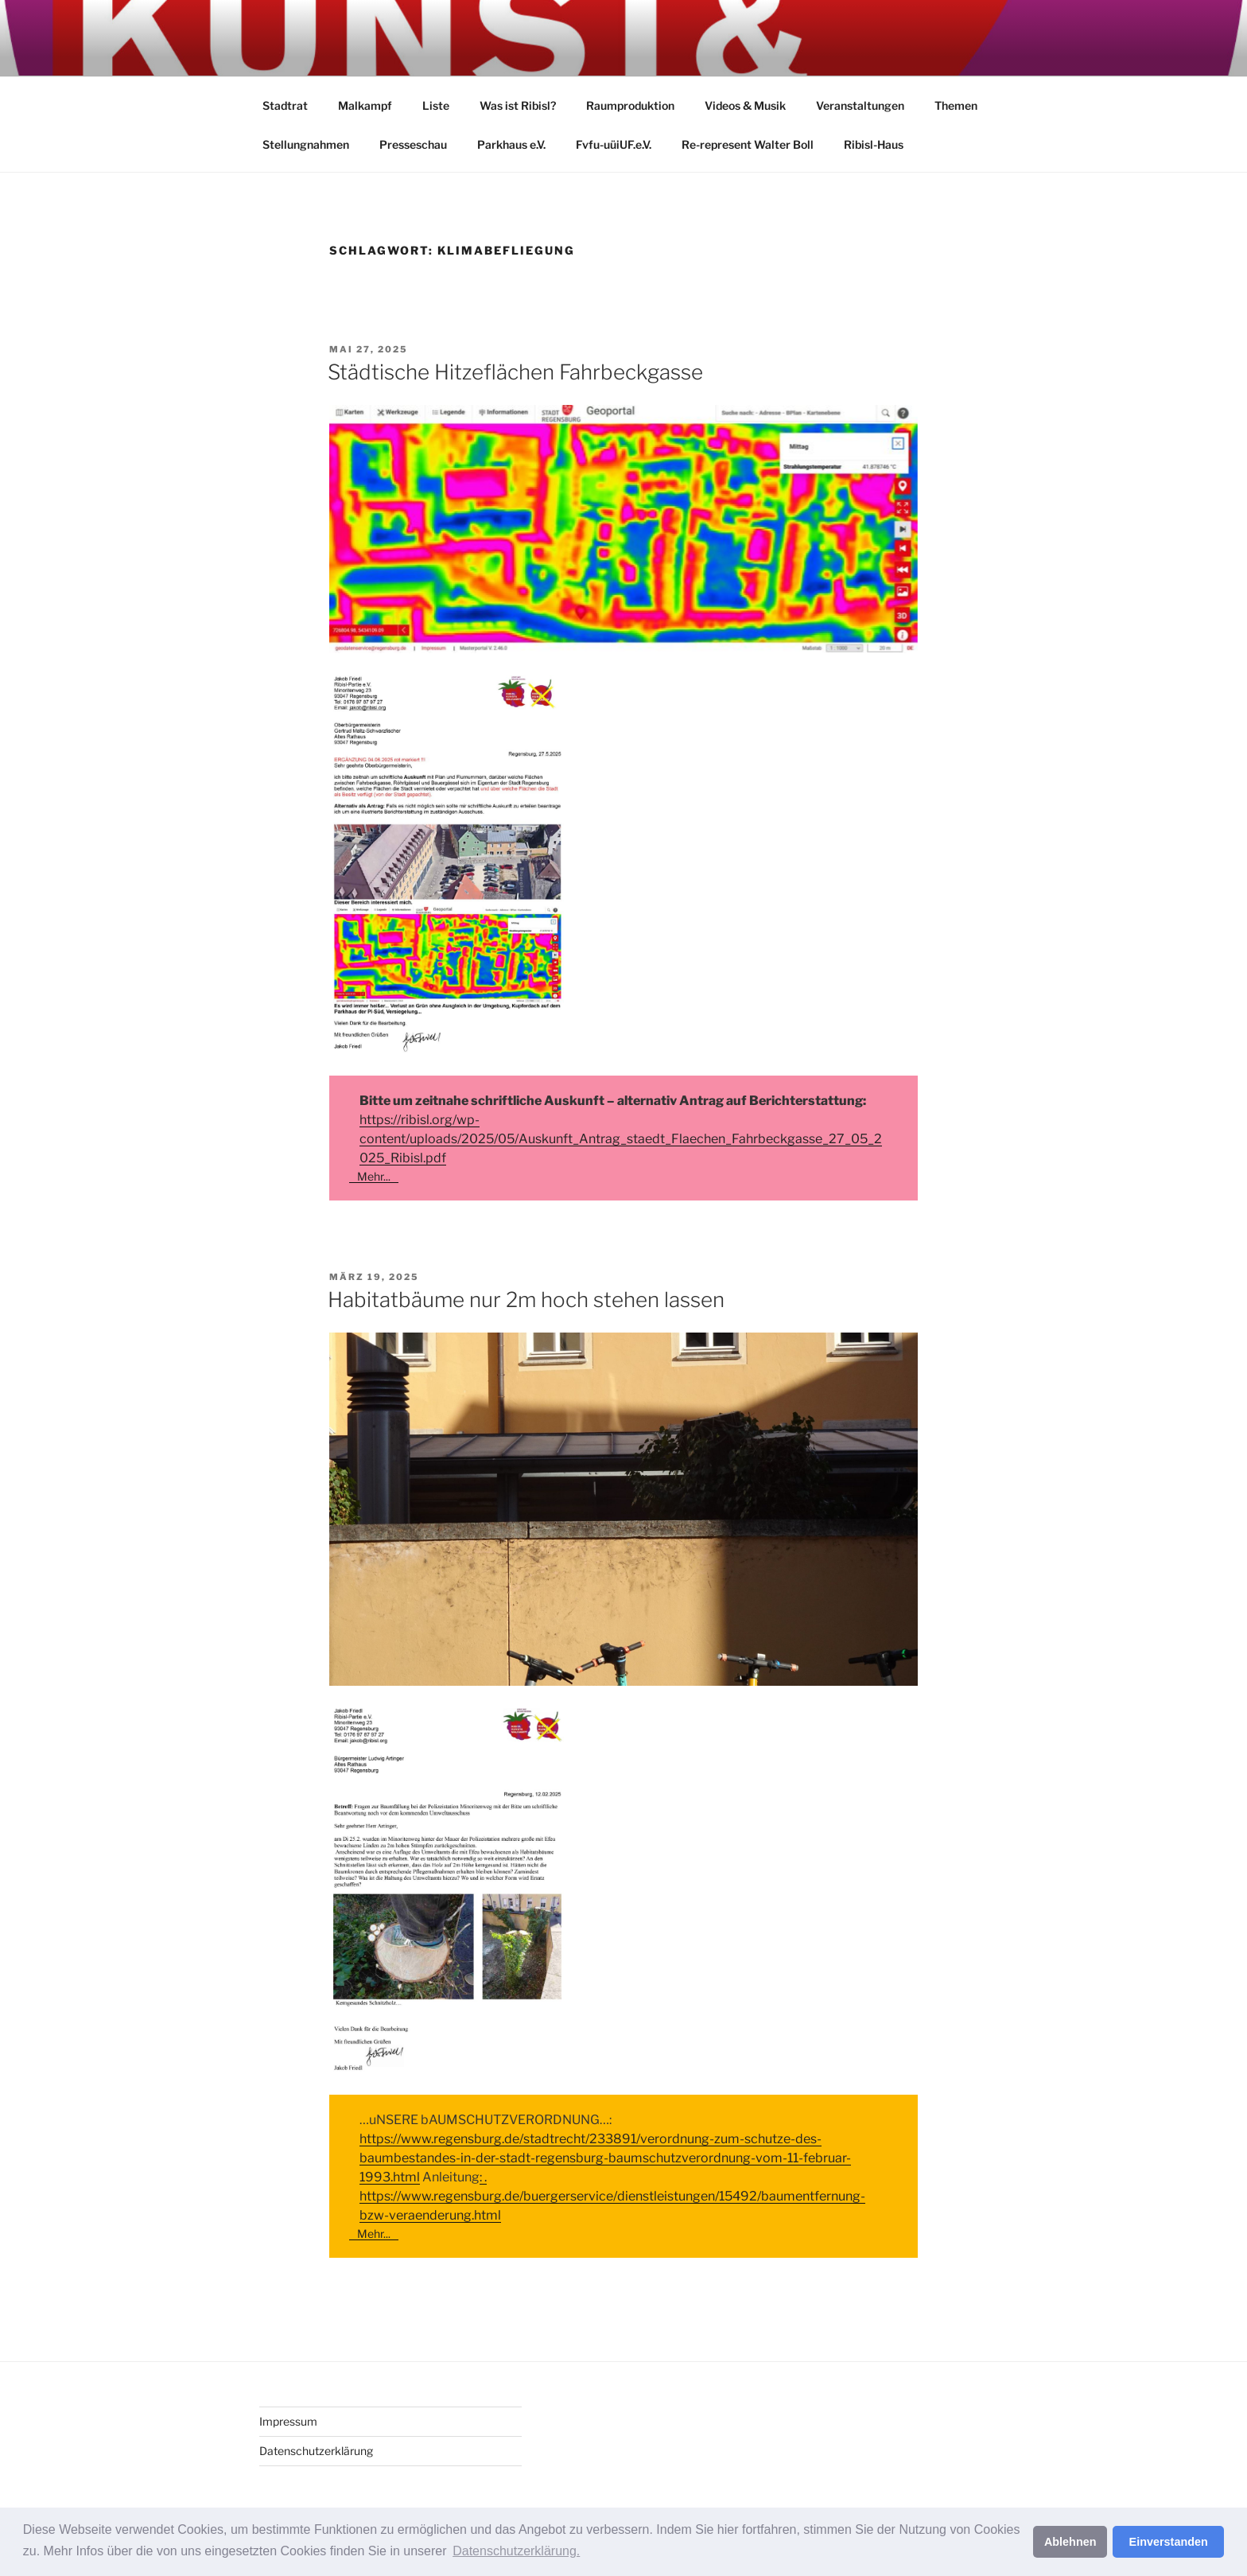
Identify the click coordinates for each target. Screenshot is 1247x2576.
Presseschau (413, 144)
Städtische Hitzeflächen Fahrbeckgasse (515, 372)
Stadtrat (285, 105)
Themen (955, 105)
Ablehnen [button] (1070, 2541)
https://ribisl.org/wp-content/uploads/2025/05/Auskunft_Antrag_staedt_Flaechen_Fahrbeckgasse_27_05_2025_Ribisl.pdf (620, 1138)
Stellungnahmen (305, 144)
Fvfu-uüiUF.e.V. (613, 144)
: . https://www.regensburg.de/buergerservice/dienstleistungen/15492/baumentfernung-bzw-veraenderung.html (612, 2196)
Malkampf (365, 105)
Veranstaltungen (860, 105)
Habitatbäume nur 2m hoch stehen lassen (526, 1299)
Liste (435, 105)
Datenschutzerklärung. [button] (516, 2551)
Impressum (288, 2421)
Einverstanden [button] (1168, 2541)
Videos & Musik (745, 105)
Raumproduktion (630, 105)
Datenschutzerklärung (316, 2450)
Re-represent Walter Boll (748, 144)
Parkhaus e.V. (511, 144)
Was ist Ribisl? (518, 105)
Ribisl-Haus (873, 144)
